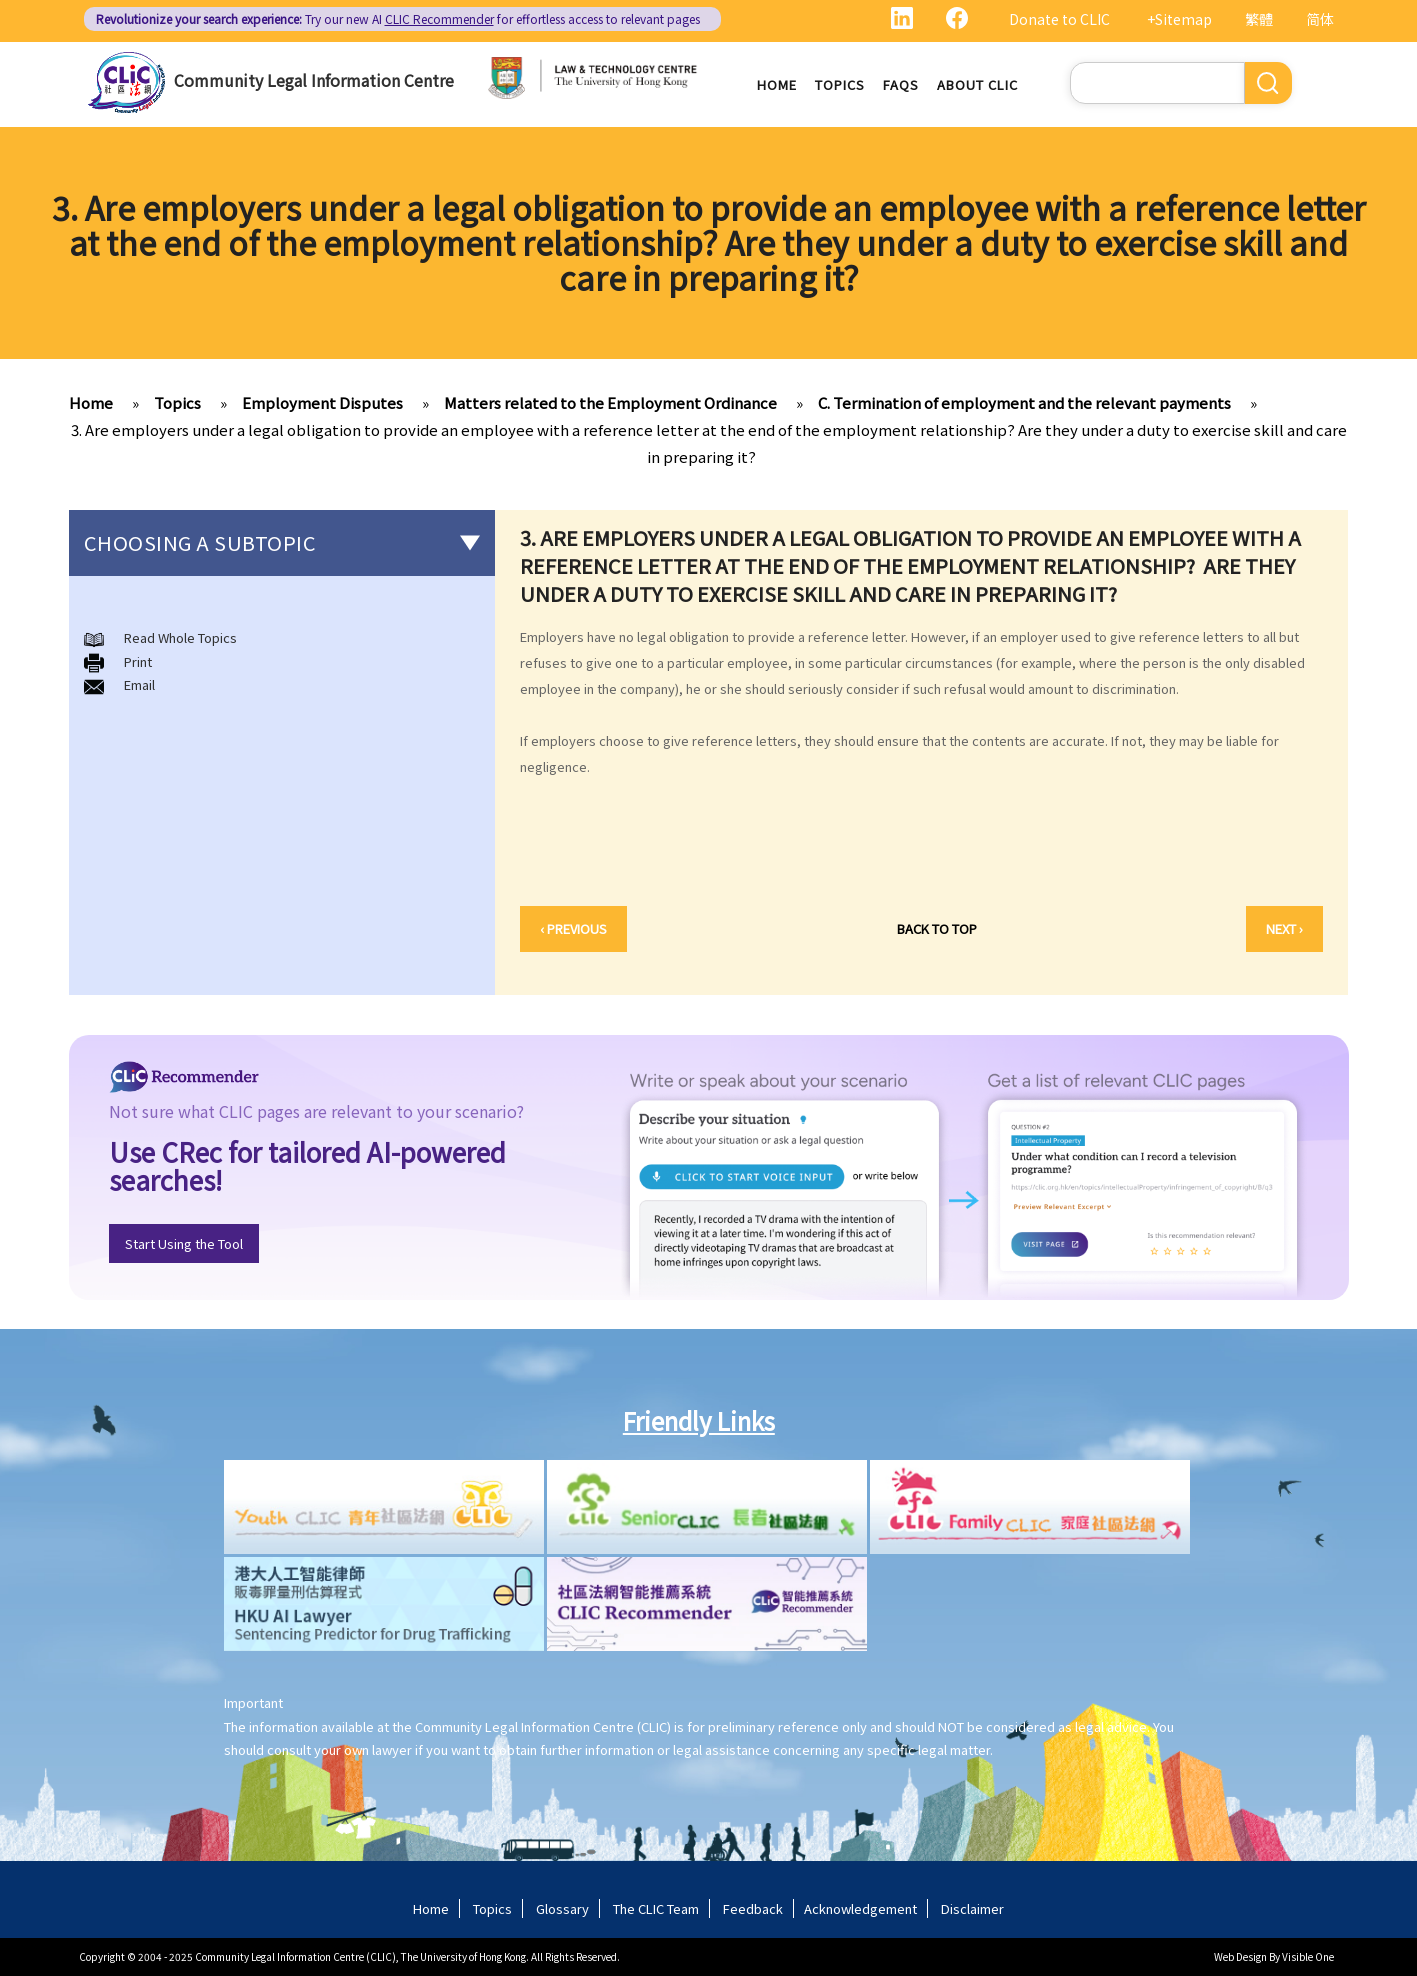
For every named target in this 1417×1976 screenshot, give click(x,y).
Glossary (562, 1908)
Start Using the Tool (184, 1243)
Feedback (753, 1908)
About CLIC (977, 84)
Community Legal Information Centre (314, 80)
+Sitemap (1179, 19)
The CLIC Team (656, 1908)
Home (777, 84)
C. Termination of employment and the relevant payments (1024, 402)
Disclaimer (972, 1908)
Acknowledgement (860, 1908)
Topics (840, 84)
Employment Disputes (322, 402)
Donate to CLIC (1059, 19)
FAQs (901, 84)
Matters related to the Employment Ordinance (610, 402)
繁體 (1259, 19)
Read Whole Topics (180, 637)
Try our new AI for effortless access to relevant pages (398, 18)
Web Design (1240, 1956)
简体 (1320, 19)
